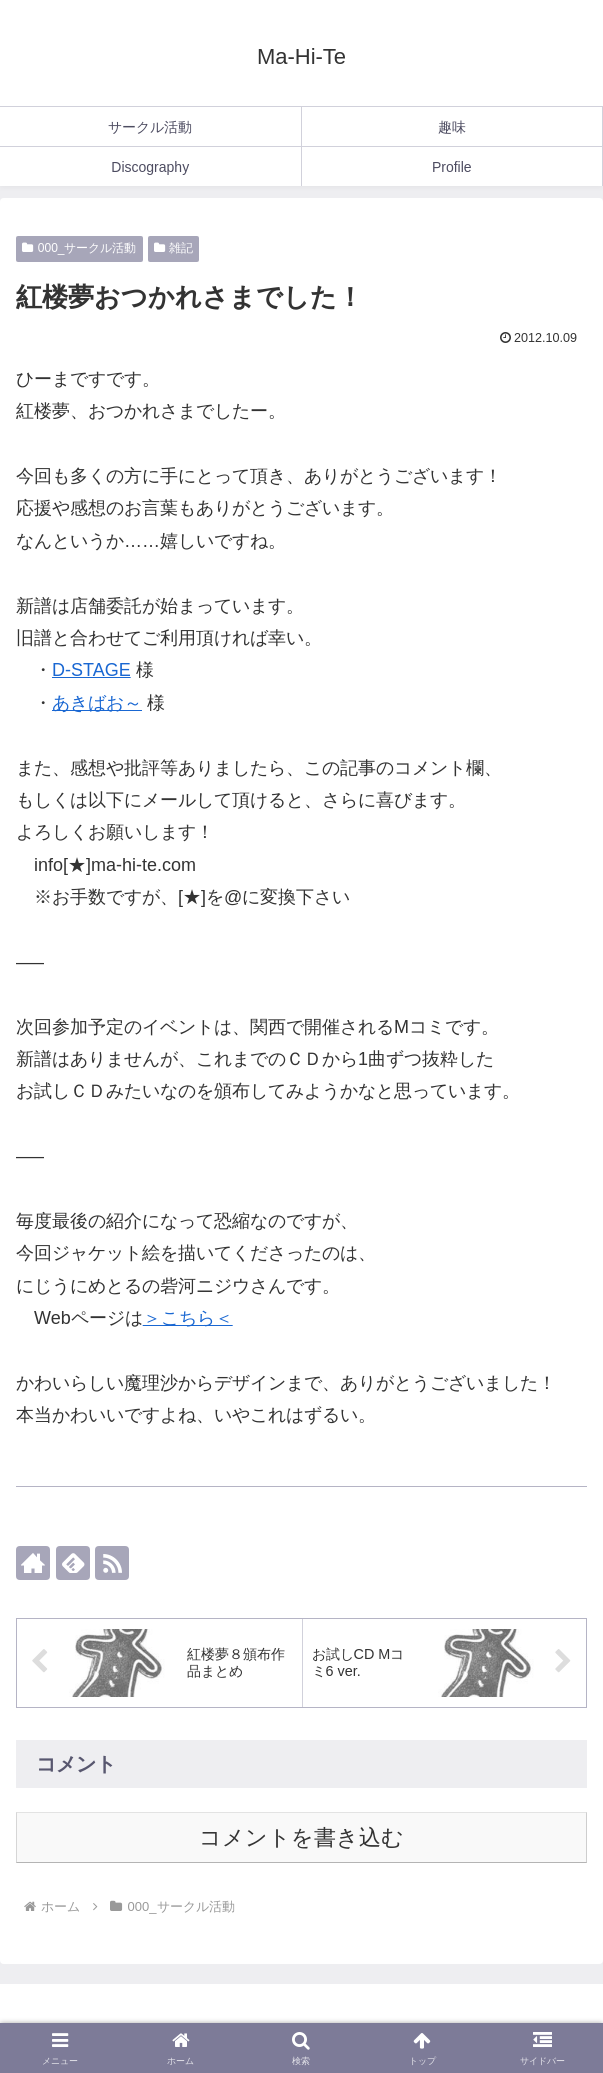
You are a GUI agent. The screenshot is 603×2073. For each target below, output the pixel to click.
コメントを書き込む (301, 1837)
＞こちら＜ (188, 1318)
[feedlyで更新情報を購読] (73, 1563)
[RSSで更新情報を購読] (112, 1563)
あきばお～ (97, 703)
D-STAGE (91, 670)
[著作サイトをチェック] (33, 1563)
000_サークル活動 (79, 248)
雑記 (174, 248)
